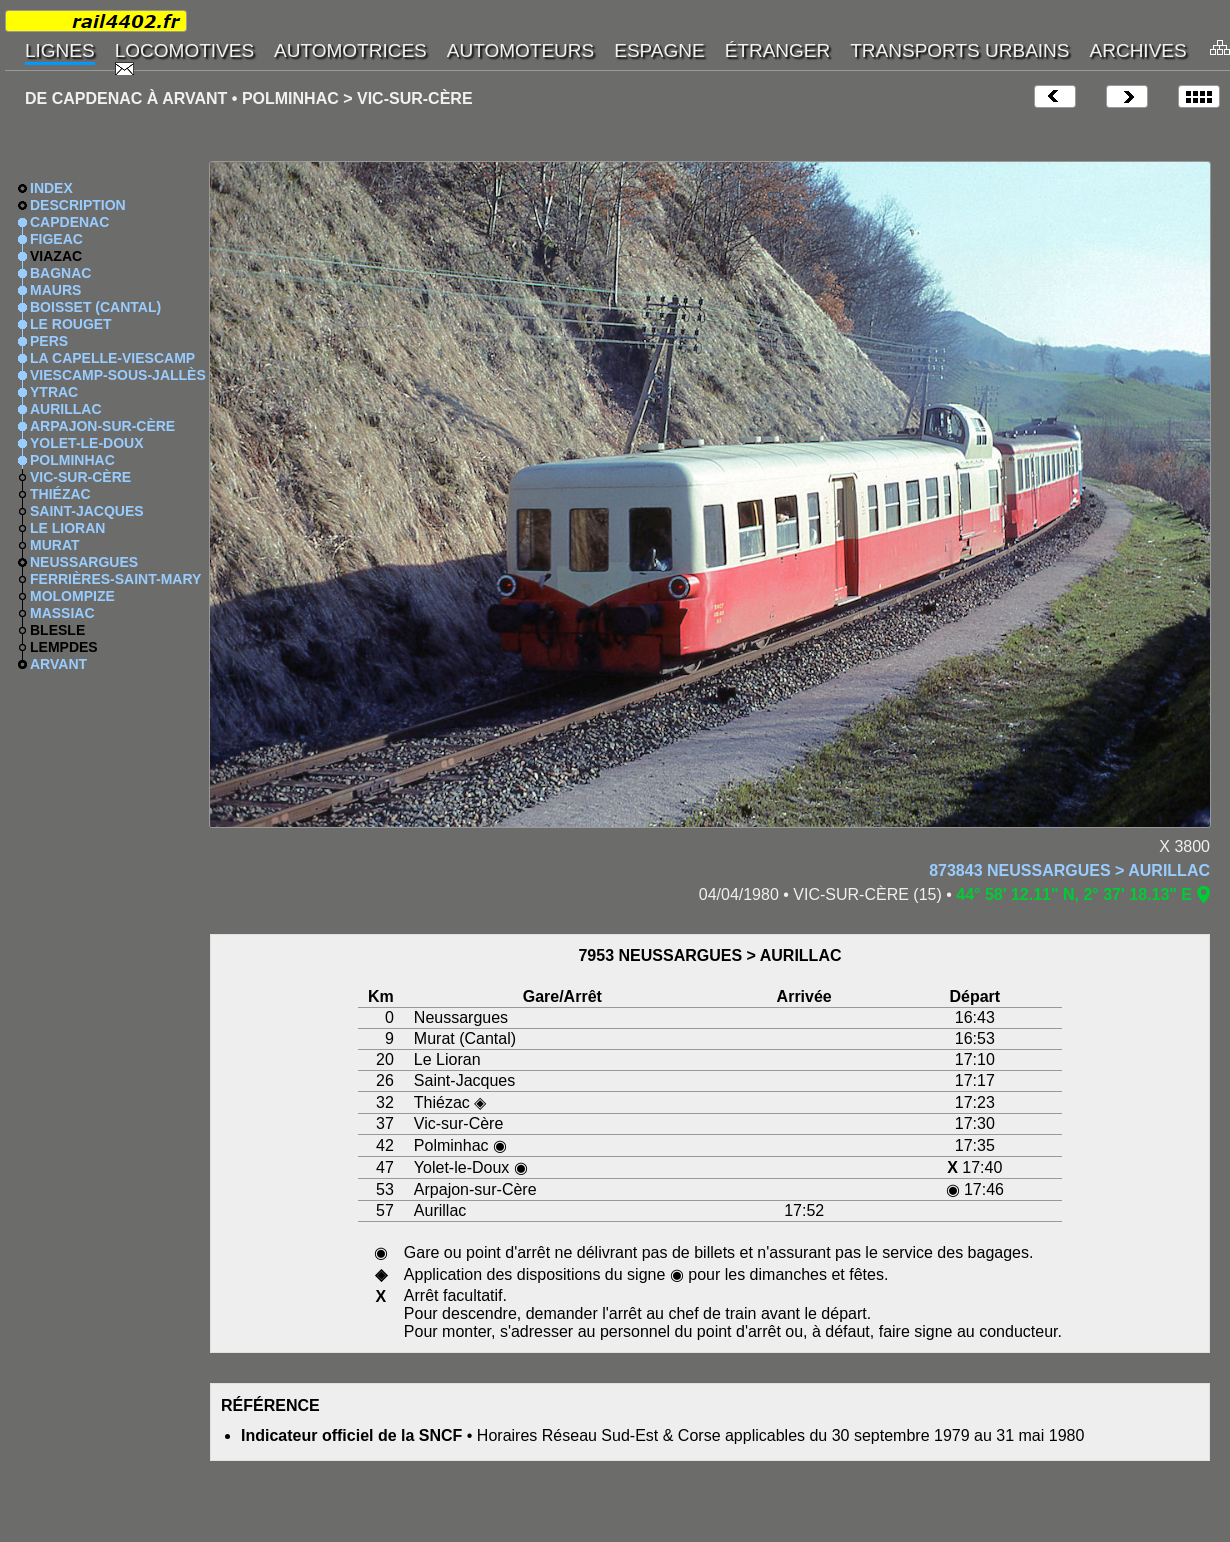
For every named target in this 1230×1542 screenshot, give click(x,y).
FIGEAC (56, 239)
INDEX (51, 188)
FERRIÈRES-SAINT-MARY (115, 579)
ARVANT (58, 664)
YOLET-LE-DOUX (87, 443)
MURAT (55, 545)
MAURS (55, 290)
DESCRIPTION (78, 205)
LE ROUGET (71, 324)
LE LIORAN (67, 528)
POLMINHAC (72, 460)
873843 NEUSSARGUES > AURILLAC (1069, 870)
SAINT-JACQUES (87, 511)
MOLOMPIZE (72, 596)
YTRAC (54, 392)
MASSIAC (62, 613)
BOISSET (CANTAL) (95, 307)
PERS (49, 341)
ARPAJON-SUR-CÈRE (102, 426)
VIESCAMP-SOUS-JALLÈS (118, 375)
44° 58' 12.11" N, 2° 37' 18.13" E (1074, 894)
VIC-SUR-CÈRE (80, 477)
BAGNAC (60, 273)
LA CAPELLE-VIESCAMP (112, 358)
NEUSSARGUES (84, 562)
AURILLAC (66, 409)
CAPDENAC (69, 222)
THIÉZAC (60, 494)
